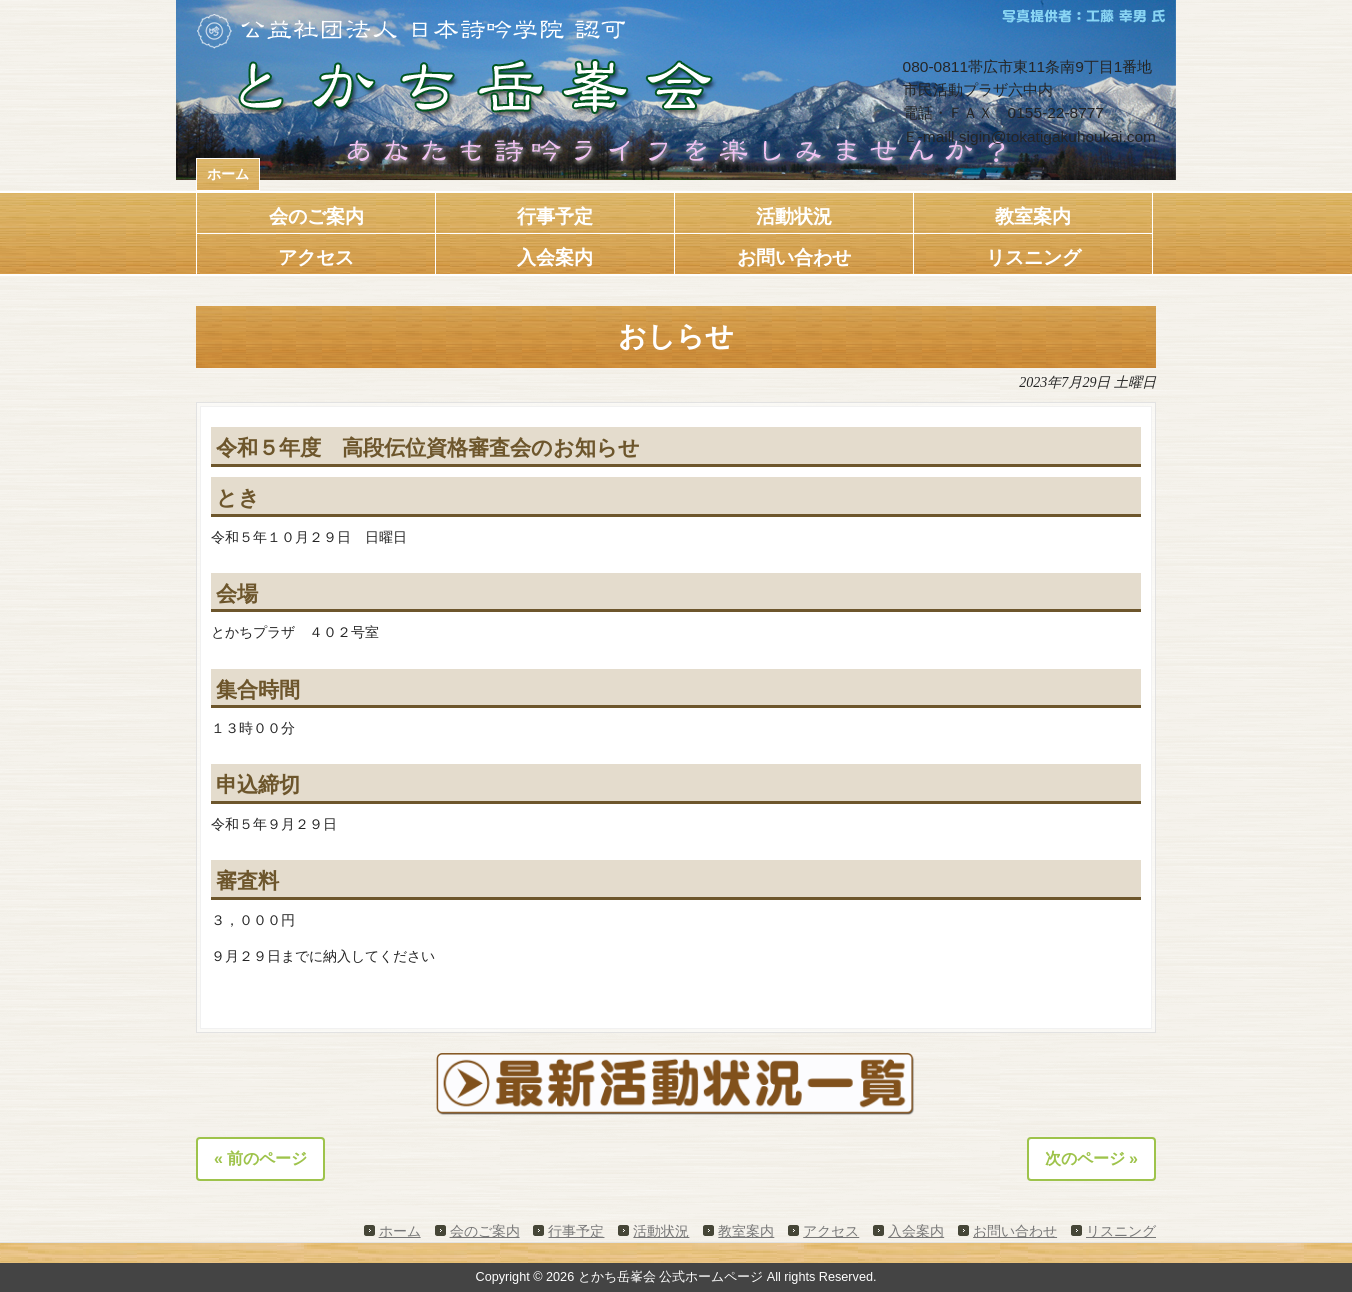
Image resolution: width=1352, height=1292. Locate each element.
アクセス (831, 1231)
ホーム (228, 174)
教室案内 (746, 1231)
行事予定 (576, 1231)
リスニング (1121, 1231)
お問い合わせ (1015, 1231)
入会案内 (916, 1231)
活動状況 (661, 1231)
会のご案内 (485, 1231)
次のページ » (1091, 1158)
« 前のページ (260, 1158)
